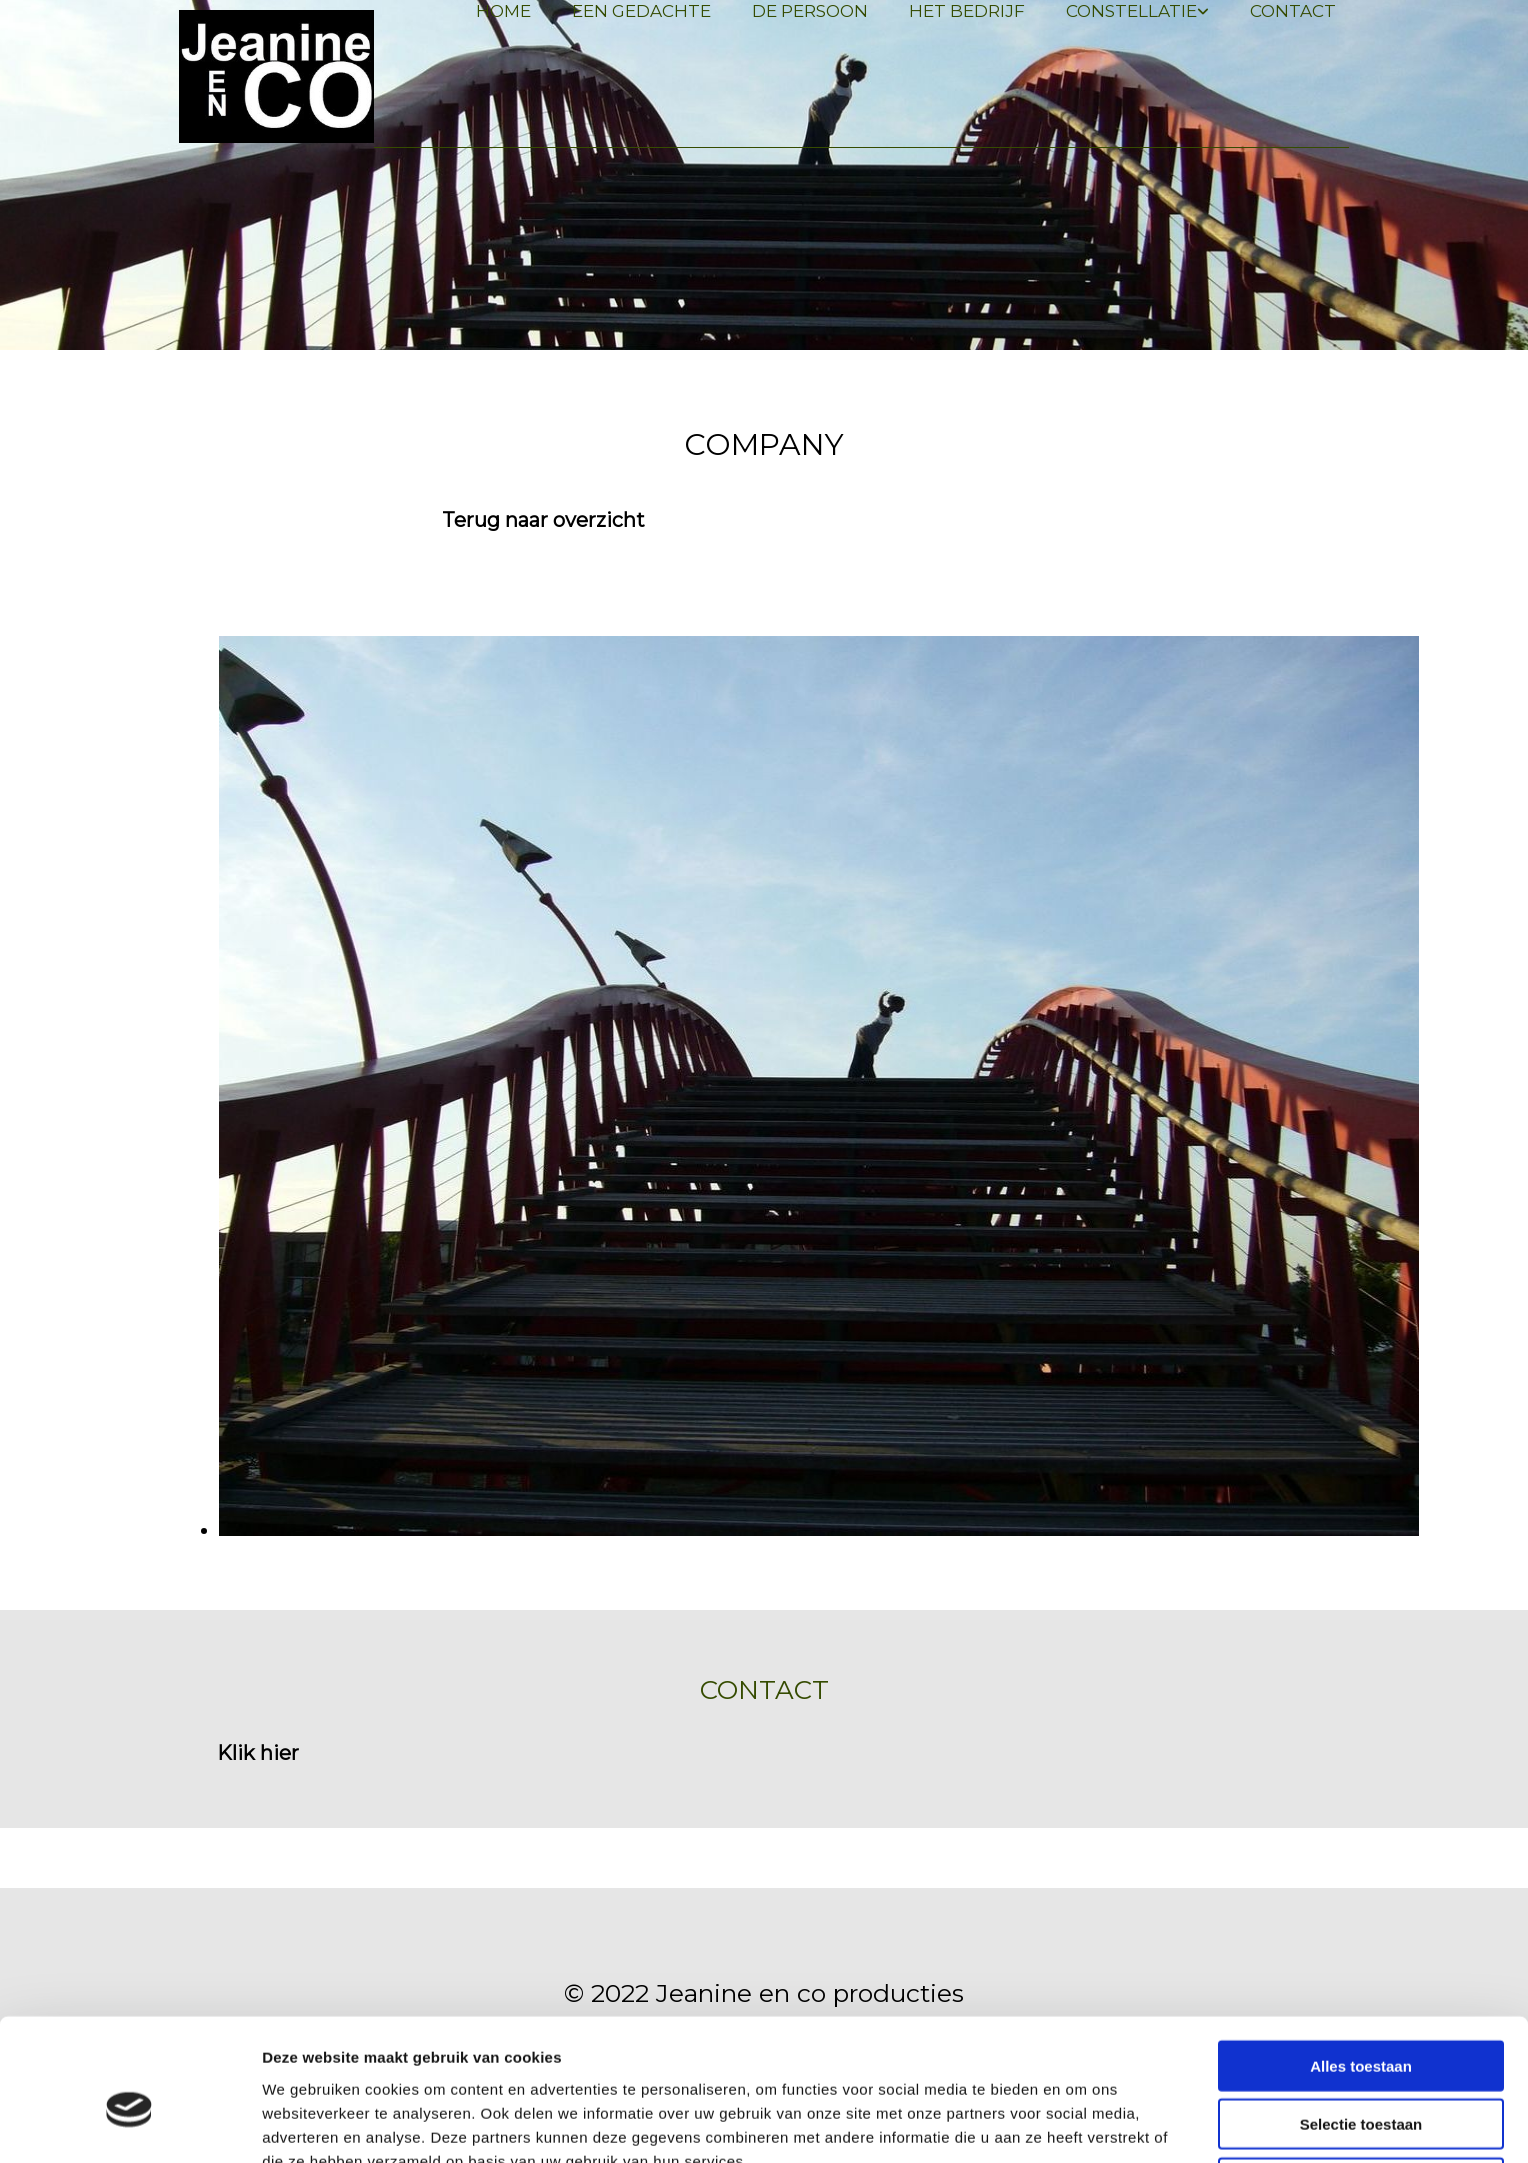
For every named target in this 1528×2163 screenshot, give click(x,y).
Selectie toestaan (1361, 2022)
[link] (1130, 11)
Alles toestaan (1361, 1963)
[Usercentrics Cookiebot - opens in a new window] (129, 2124)
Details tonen (1080, 2123)
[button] (543, 520)
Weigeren (1360, 2080)
